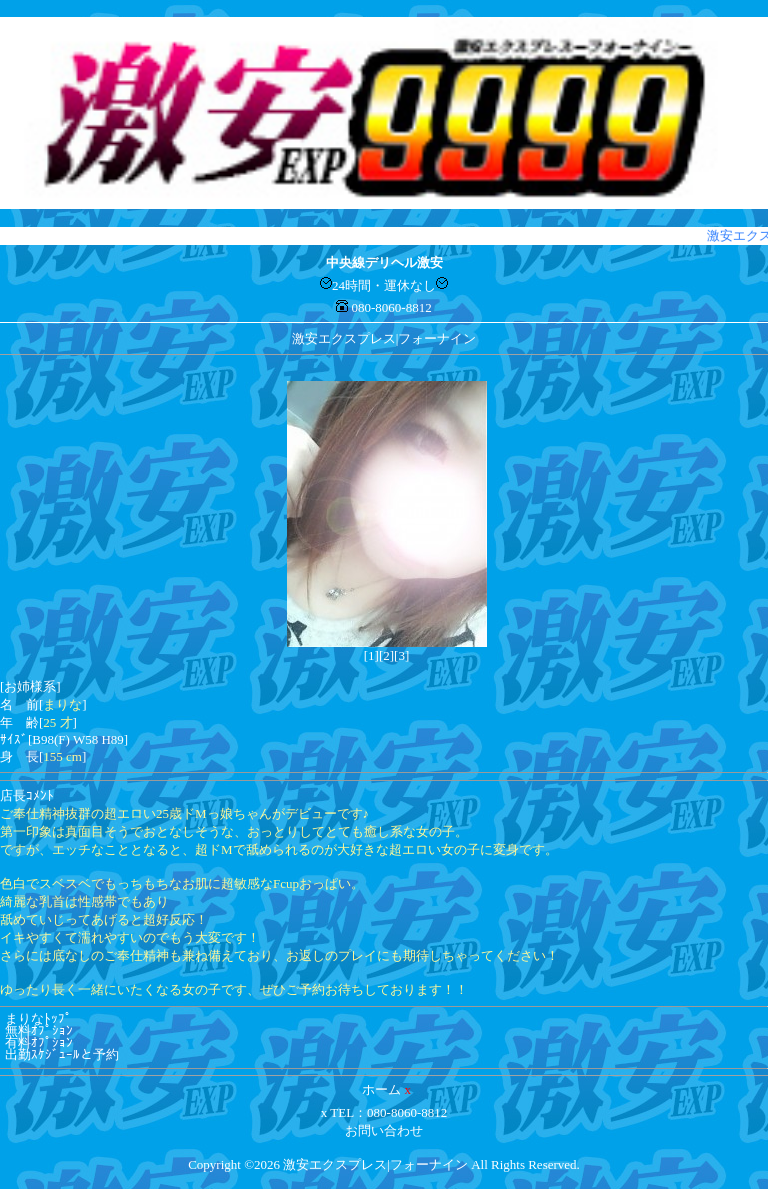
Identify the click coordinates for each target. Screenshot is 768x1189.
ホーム (381, 1089)
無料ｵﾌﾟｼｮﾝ (39, 1030)
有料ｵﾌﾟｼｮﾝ (39, 1042)
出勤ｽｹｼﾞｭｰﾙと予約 (62, 1054)
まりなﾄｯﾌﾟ (38, 1018)
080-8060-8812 (392, 307)
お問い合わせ (384, 1130)
